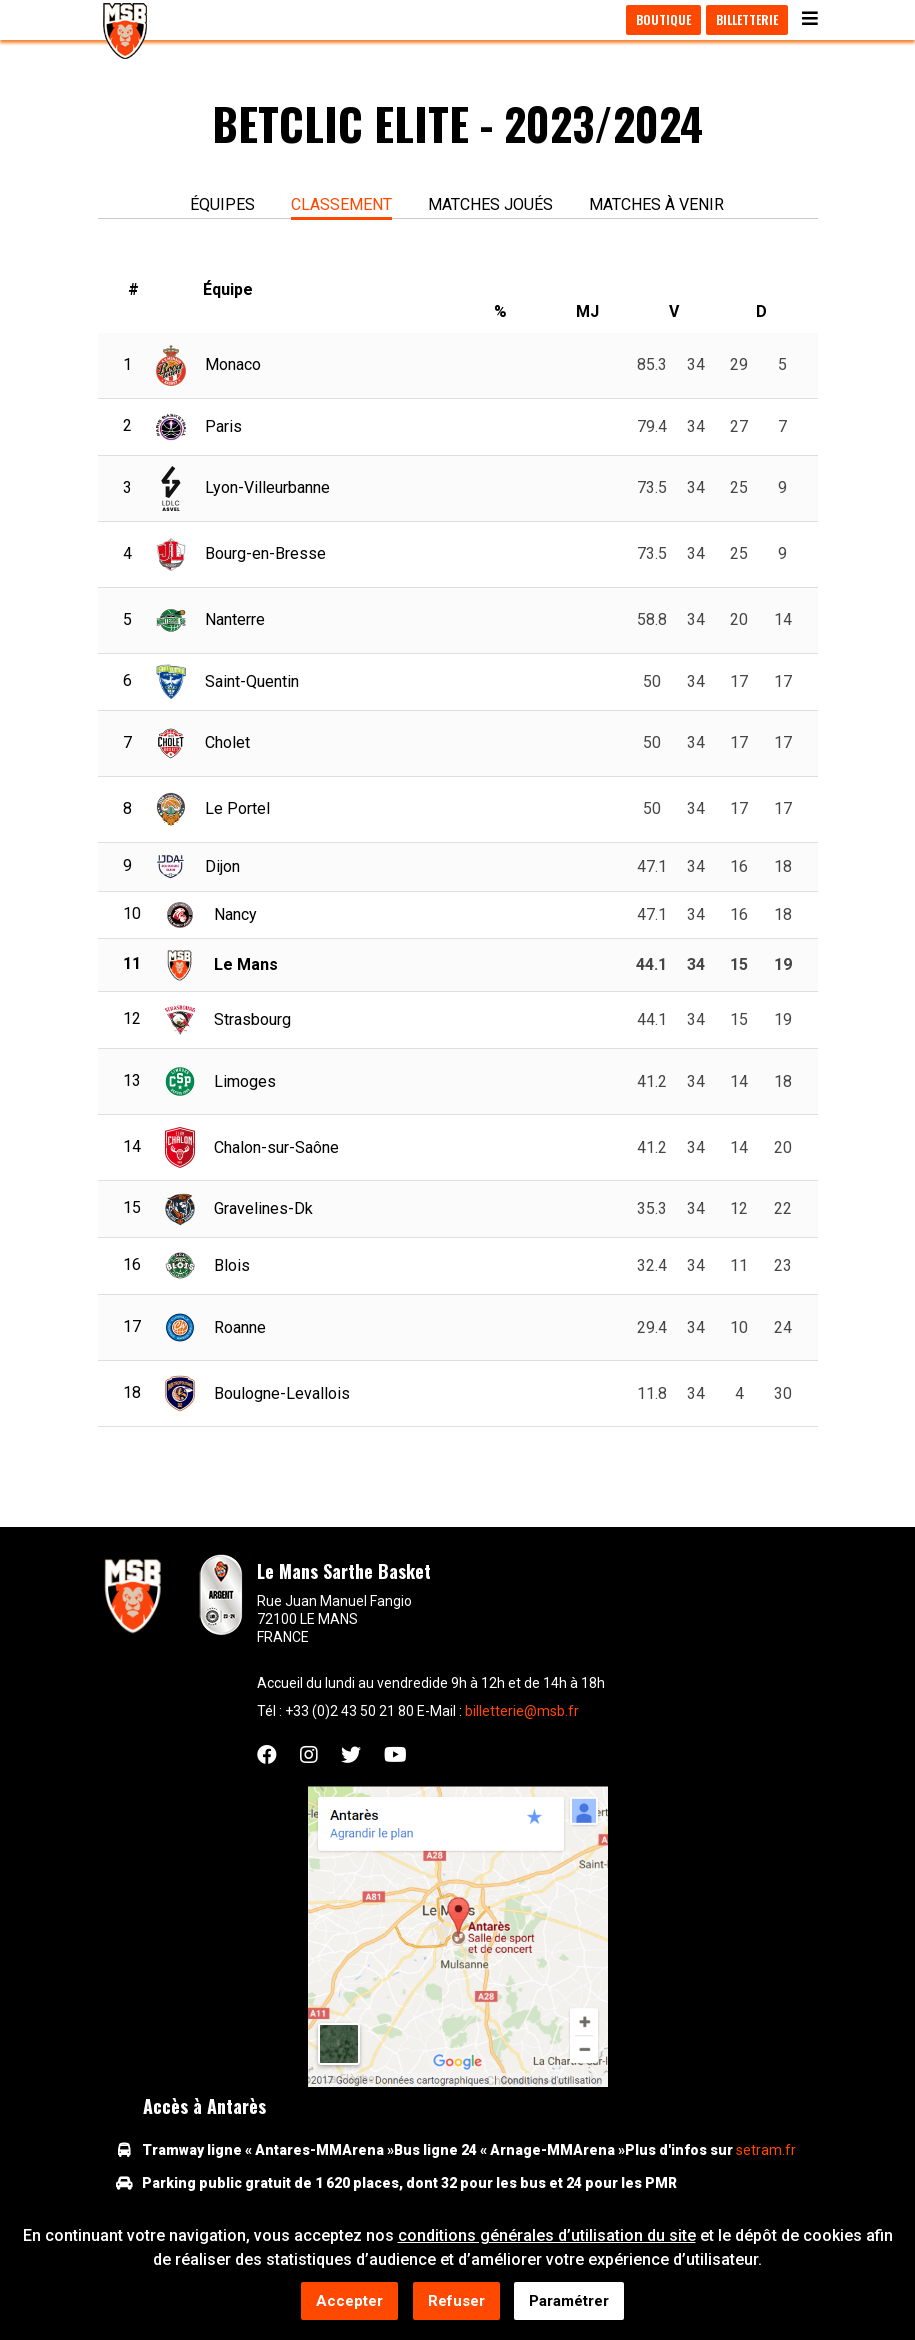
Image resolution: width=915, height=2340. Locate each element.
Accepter (349, 2303)
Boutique (663, 19)
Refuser (456, 2303)
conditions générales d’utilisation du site (547, 2237)
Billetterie (747, 19)
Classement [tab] (341, 204)
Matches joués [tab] (490, 204)
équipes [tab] (222, 204)
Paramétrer (569, 2303)
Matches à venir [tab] (656, 204)
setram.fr (766, 2150)
